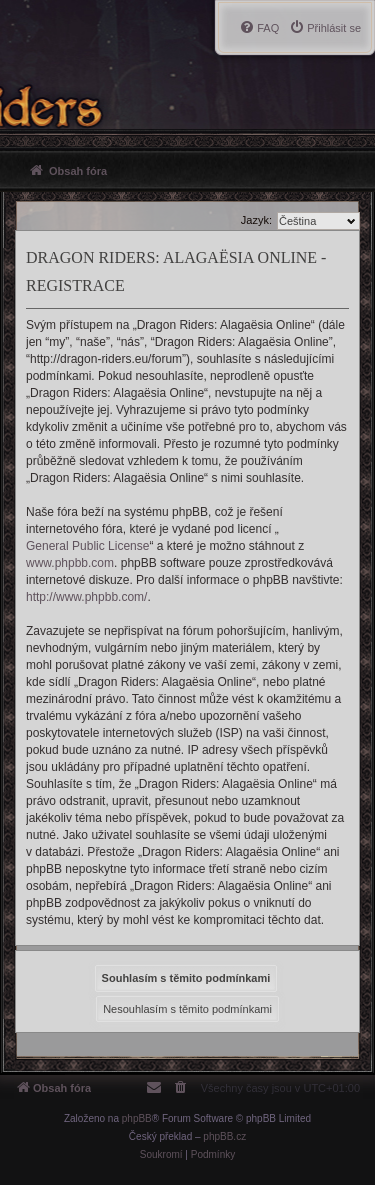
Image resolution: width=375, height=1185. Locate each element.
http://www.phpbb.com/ (86, 597)
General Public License (87, 546)
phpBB (137, 1118)
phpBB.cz (224, 1136)
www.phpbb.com (70, 563)
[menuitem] (325, 28)
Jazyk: (256, 220)
